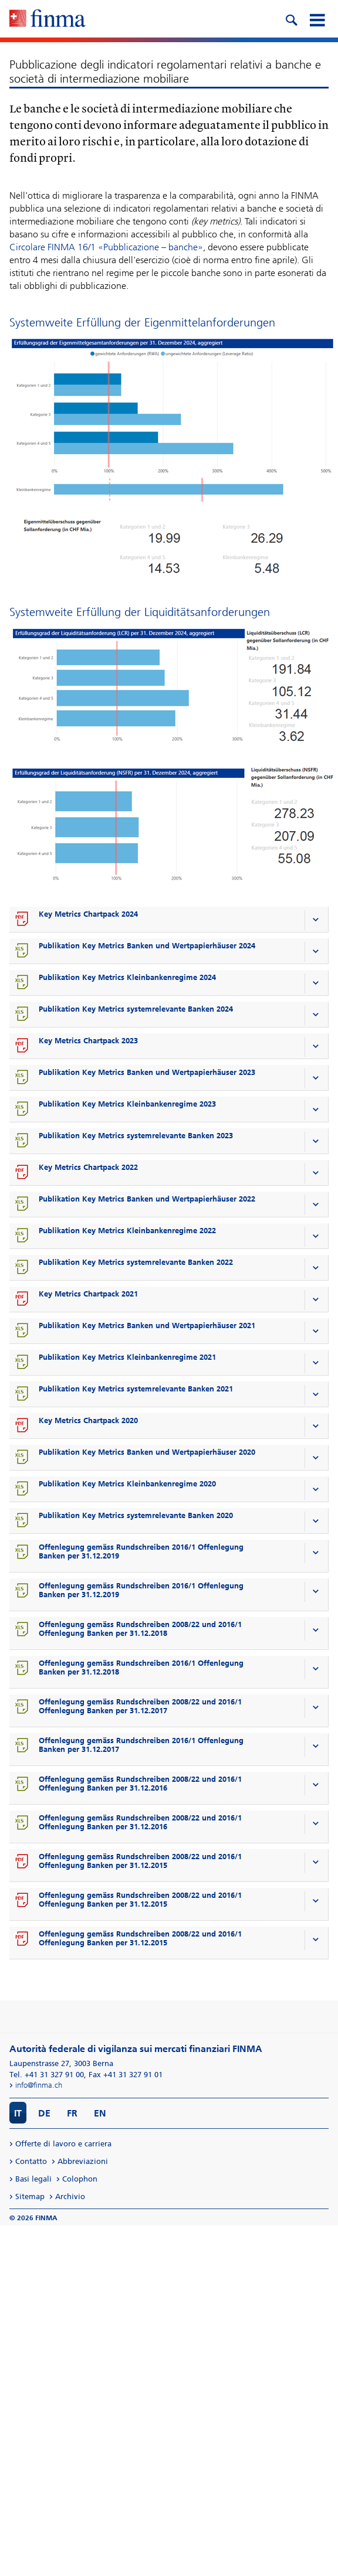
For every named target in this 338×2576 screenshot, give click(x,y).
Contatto (31, 2161)
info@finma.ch (38, 2085)
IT (18, 2113)
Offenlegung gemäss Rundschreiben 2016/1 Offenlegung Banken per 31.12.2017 (141, 1745)
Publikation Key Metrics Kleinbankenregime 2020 (127, 1483)
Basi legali (33, 2179)
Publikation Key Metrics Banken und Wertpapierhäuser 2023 (147, 1072)
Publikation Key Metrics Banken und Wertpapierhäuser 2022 (147, 1199)
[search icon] (291, 18)
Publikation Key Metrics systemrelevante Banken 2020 (136, 1515)
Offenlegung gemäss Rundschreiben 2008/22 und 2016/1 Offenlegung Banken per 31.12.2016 (140, 1783)
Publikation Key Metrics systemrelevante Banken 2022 (136, 1262)
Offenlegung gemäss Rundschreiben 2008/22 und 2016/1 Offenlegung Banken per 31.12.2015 (140, 1861)
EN (100, 2113)
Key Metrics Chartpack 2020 (88, 1420)
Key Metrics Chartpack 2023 (88, 1040)
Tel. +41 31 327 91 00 (46, 2074)
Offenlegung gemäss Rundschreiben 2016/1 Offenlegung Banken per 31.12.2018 (141, 1667)
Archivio (70, 2196)
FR (72, 2113)
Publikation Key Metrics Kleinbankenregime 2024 (127, 977)
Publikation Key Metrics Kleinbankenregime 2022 (127, 1230)
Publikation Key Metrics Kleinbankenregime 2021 (127, 1357)
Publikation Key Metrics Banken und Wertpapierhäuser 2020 (147, 1452)
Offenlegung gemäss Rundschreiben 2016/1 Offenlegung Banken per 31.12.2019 (141, 1551)
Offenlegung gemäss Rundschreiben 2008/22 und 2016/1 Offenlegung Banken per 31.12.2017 (140, 1706)
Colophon (79, 2179)
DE (44, 2113)
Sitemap (30, 2196)
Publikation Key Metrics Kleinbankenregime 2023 (127, 1104)
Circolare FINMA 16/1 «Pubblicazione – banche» (106, 247)
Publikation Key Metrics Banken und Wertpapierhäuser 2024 (147, 945)
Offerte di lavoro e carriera (63, 2143)
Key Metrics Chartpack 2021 (88, 1293)
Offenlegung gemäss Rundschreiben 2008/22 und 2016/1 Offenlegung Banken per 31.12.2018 (140, 1629)
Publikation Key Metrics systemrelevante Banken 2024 (136, 1009)
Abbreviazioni (83, 2161)
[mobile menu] (317, 18)
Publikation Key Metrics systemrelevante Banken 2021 (136, 1388)
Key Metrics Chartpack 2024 (88, 914)
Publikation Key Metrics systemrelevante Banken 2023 (136, 1135)
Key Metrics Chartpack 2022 (88, 1167)
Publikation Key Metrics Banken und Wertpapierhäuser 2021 (147, 1325)
